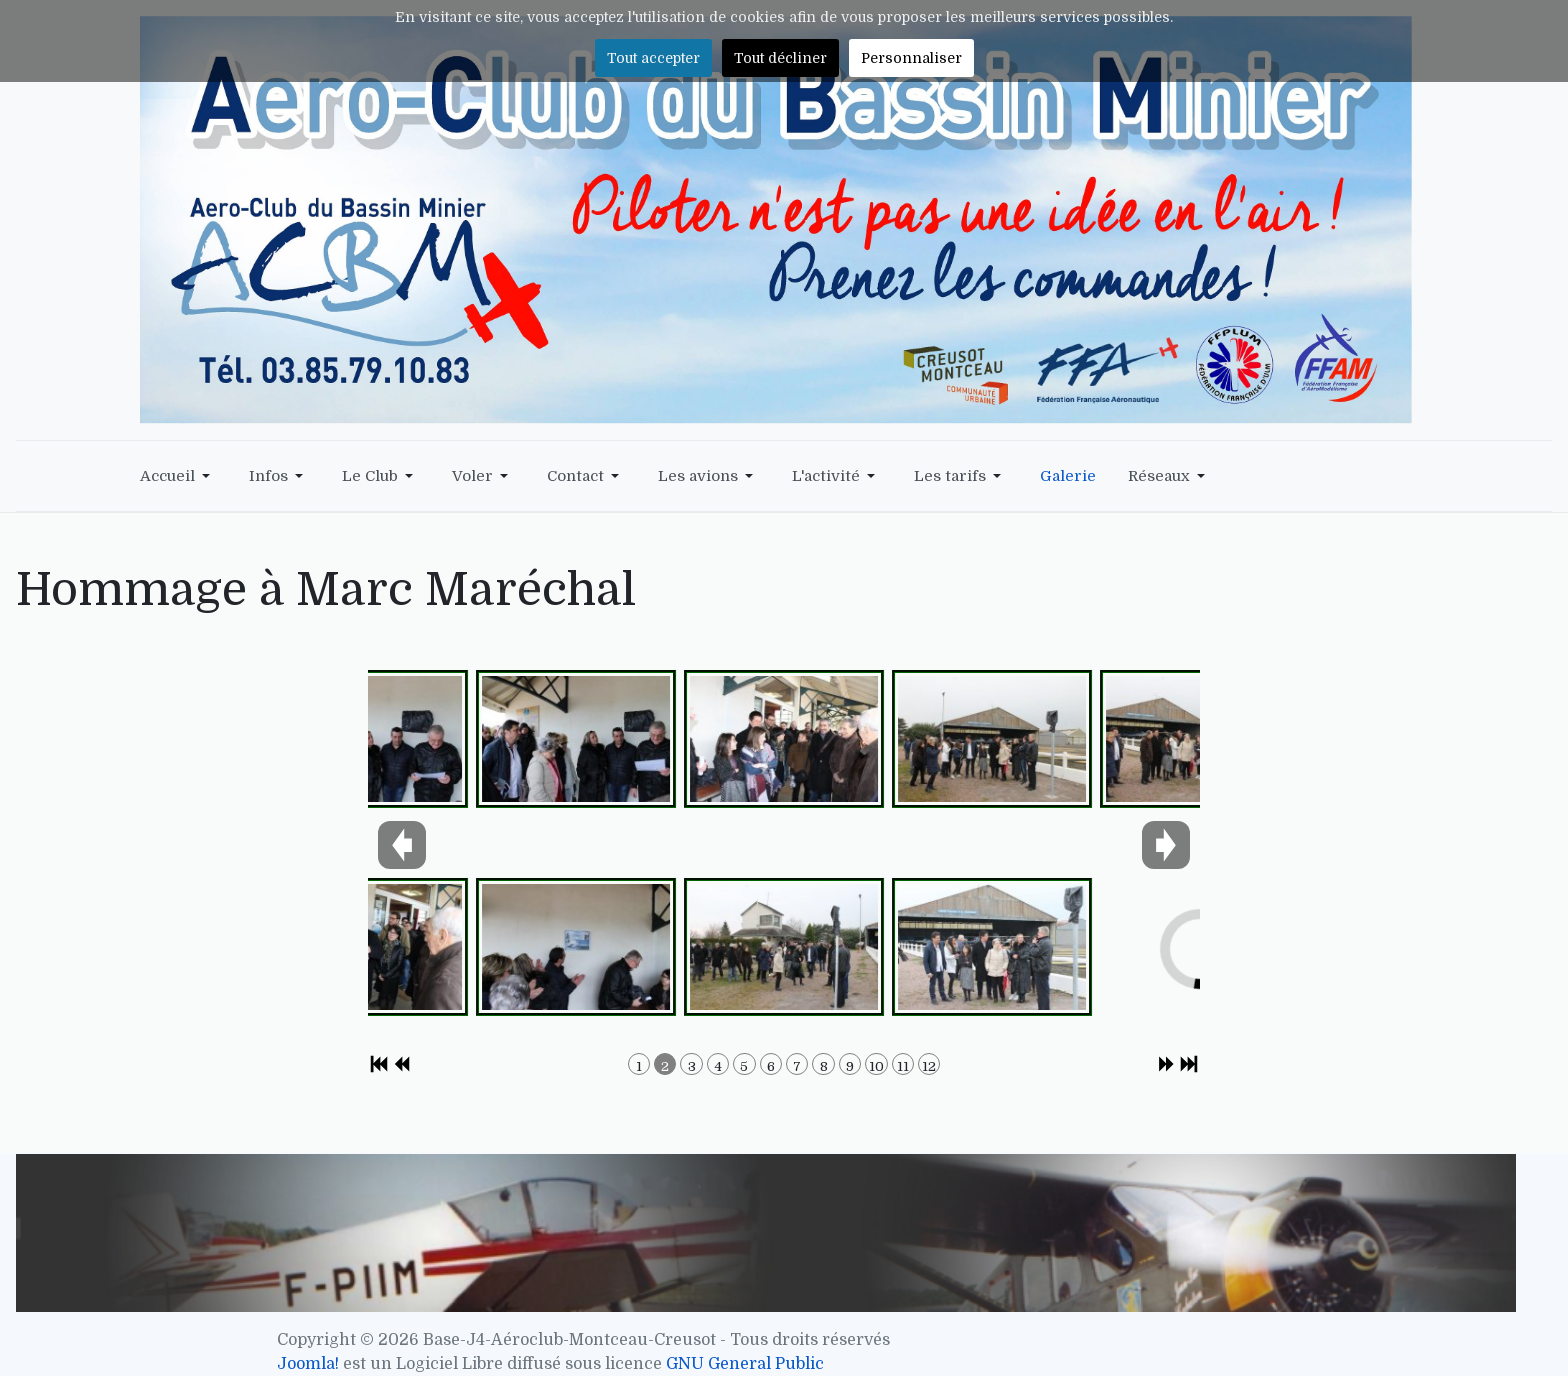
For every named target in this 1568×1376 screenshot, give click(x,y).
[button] (178, 476)
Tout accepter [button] (653, 58)
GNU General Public (745, 1364)
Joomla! (308, 1364)
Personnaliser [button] (911, 58)
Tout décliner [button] (780, 58)
